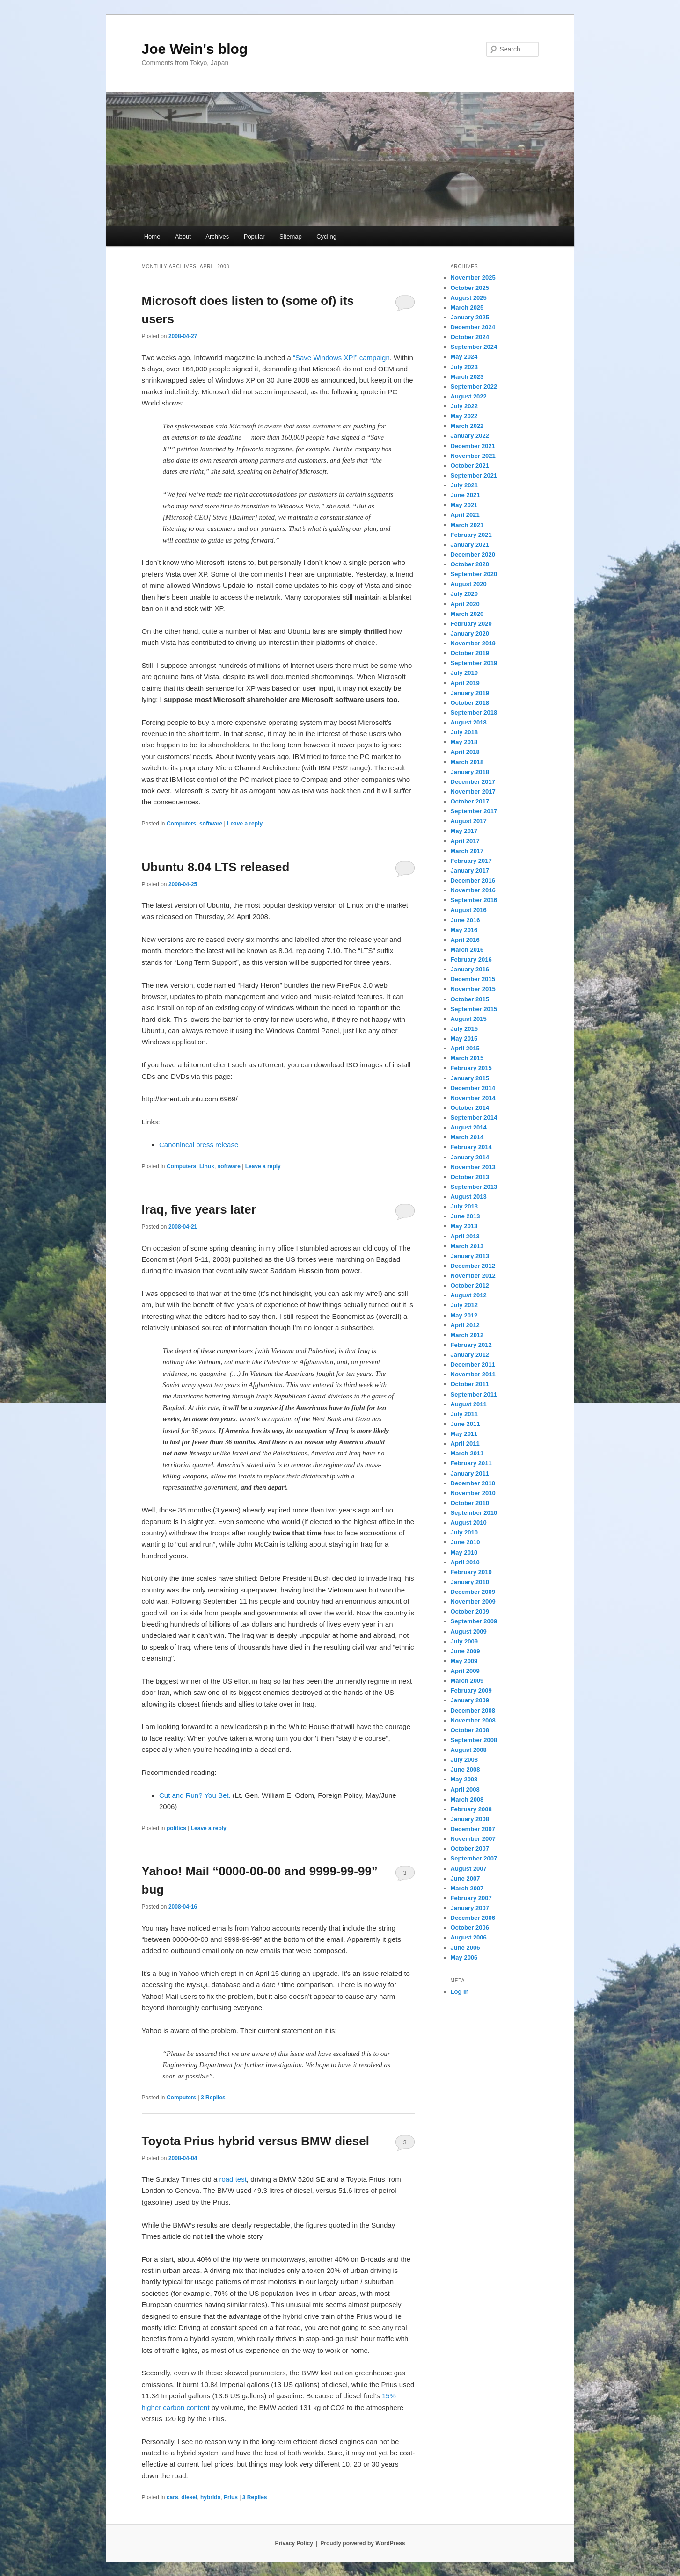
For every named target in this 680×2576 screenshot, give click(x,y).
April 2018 (465, 751)
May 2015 (464, 1038)
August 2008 (469, 1749)
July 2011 (464, 1414)
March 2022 (467, 425)
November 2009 (473, 1601)
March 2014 (467, 1137)
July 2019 (464, 672)
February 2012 (471, 1344)
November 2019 (473, 643)
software (210, 823)
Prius (231, 2497)
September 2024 (474, 346)
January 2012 (470, 1354)
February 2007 (471, 1898)
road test (232, 2179)
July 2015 (464, 1028)
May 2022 (464, 416)
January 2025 (470, 317)
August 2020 (469, 583)
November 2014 (473, 1097)
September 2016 (474, 900)
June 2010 (465, 1542)
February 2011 (471, 1463)
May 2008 (464, 1779)
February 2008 (471, 1809)
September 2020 (474, 574)
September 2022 (474, 386)
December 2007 (473, 1828)
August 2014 (469, 1127)
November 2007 (473, 1838)
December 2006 (473, 1917)
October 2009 (470, 1611)
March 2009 (467, 1680)
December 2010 (473, 1483)
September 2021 (474, 475)
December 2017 (473, 781)
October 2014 (470, 1107)
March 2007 (467, 1888)
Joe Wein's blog (195, 49)
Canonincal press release (198, 1145)
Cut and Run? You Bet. (195, 1795)
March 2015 (467, 1058)
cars (172, 2497)
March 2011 (467, 1453)
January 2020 (470, 633)
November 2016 (473, 890)
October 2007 (470, 1848)
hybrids (210, 2497)
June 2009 (465, 1651)
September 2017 (474, 811)
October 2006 (470, 1927)
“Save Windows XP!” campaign (341, 358)
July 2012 (464, 1305)
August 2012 (469, 1295)
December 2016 (473, 880)
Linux (206, 1166)
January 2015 (470, 1078)
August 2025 (469, 297)
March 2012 (467, 1335)
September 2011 (474, 1394)
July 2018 (464, 732)
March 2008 (467, 1799)
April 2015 (465, 1048)
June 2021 (465, 495)
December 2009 (473, 1591)
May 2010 (464, 1552)
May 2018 (464, 741)
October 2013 (470, 1176)
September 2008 (474, 1740)
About (183, 236)
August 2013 (469, 1196)
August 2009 (469, 1631)
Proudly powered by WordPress (362, 2543)
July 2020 (464, 593)
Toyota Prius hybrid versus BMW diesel (255, 2141)
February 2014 (471, 1147)
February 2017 (471, 860)
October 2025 (470, 287)
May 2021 (464, 504)
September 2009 (474, 1621)
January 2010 (470, 1581)
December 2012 (473, 1265)
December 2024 (473, 327)
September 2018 (474, 712)
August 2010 (469, 1522)
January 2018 (470, 771)
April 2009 (465, 1670)
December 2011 (473, 1364)
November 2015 (473, 988)
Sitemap (290, 236)
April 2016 (465, 939)
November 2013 (473, 1167)
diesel (189, 2497)
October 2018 (470, 702)
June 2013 (465, 1216)
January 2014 (470, 1157)
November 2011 (473, 1374)
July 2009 (464, 1641)
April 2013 (465, 1236)
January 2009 (470, 1700)
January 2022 (470, 435)
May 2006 (464, 1957)
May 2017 (464, 830)
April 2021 (465, 514)
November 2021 (473, 455)
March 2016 (467, 949)
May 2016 (464, 929)
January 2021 (470, 544)
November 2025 (473, 277)
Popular (254, 236)
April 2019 (465, 683)
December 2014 (473, 1088)
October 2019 (470, 653)
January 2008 (470, 1819)
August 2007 (469, 1868)
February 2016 (471, 959)
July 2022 (464, 406)
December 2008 (473, 1710)
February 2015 (471, 1067)
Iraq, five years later (199, 1209)
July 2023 (464, 366)
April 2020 (465, 604)
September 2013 (474, 1186)
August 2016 (469, 909)
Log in (460, 1991)
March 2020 (467, 613)
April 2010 (465, 1562)
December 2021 (473, 445)
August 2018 (469, 722)
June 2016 (465, 920)
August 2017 (469, 821)
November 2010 (473, 1493)
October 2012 (470, 1285)
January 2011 (470, 1473)
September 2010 (474, 1512)
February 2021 (471, 534)
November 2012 (473, 1275)
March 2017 (467, 850)
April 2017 (465, 841)
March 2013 (467, 1246)
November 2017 (473, 791)
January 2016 (470, 969)
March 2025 (467, 307)
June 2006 (465, 1947)
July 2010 (464, 1532)
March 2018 (467, 762)
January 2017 (470, 870)
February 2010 (471, 1572)
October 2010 (470, 1502)
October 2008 (470, 1730)
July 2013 (464, 1206)
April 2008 (465, 1789)
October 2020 (470, 564)
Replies (213, 2097)
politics (176, 1828)
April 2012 (465, 1325)
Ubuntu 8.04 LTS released (216, 867)
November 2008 (473, 1720)
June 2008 (465, 1769)
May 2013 (464, 1226)
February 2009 (471, 1690)
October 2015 (470, 999)
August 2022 (469, 396)
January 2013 (470, 1255)
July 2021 (464, 485)
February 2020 (471, 623)
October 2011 (470, 1384)
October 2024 (470, 336)
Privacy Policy (294, 2543)
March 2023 (467, 376)
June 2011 (465, 1423)
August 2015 (469, 1018)
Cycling (326, 236)
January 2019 (470, 692)
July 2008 (464, 1759)
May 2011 (464, 1433)
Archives (217, 236)
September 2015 (474, 1009)
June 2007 (465, 1878)
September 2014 (474, 1117)
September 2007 (474, 1858)
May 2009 (464, 1660)
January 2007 (470, 1907)
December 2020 (473, 554)
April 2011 (465, 1443)
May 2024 (464, 356)
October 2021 (470, 465)
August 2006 (469, 1937)
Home (152, 236)
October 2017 (470, 801)
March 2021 (467, 524)
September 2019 (474, 662)
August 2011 (469, 1404)
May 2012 (464, 1315)
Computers (181, 823)
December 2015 (473, 979)
